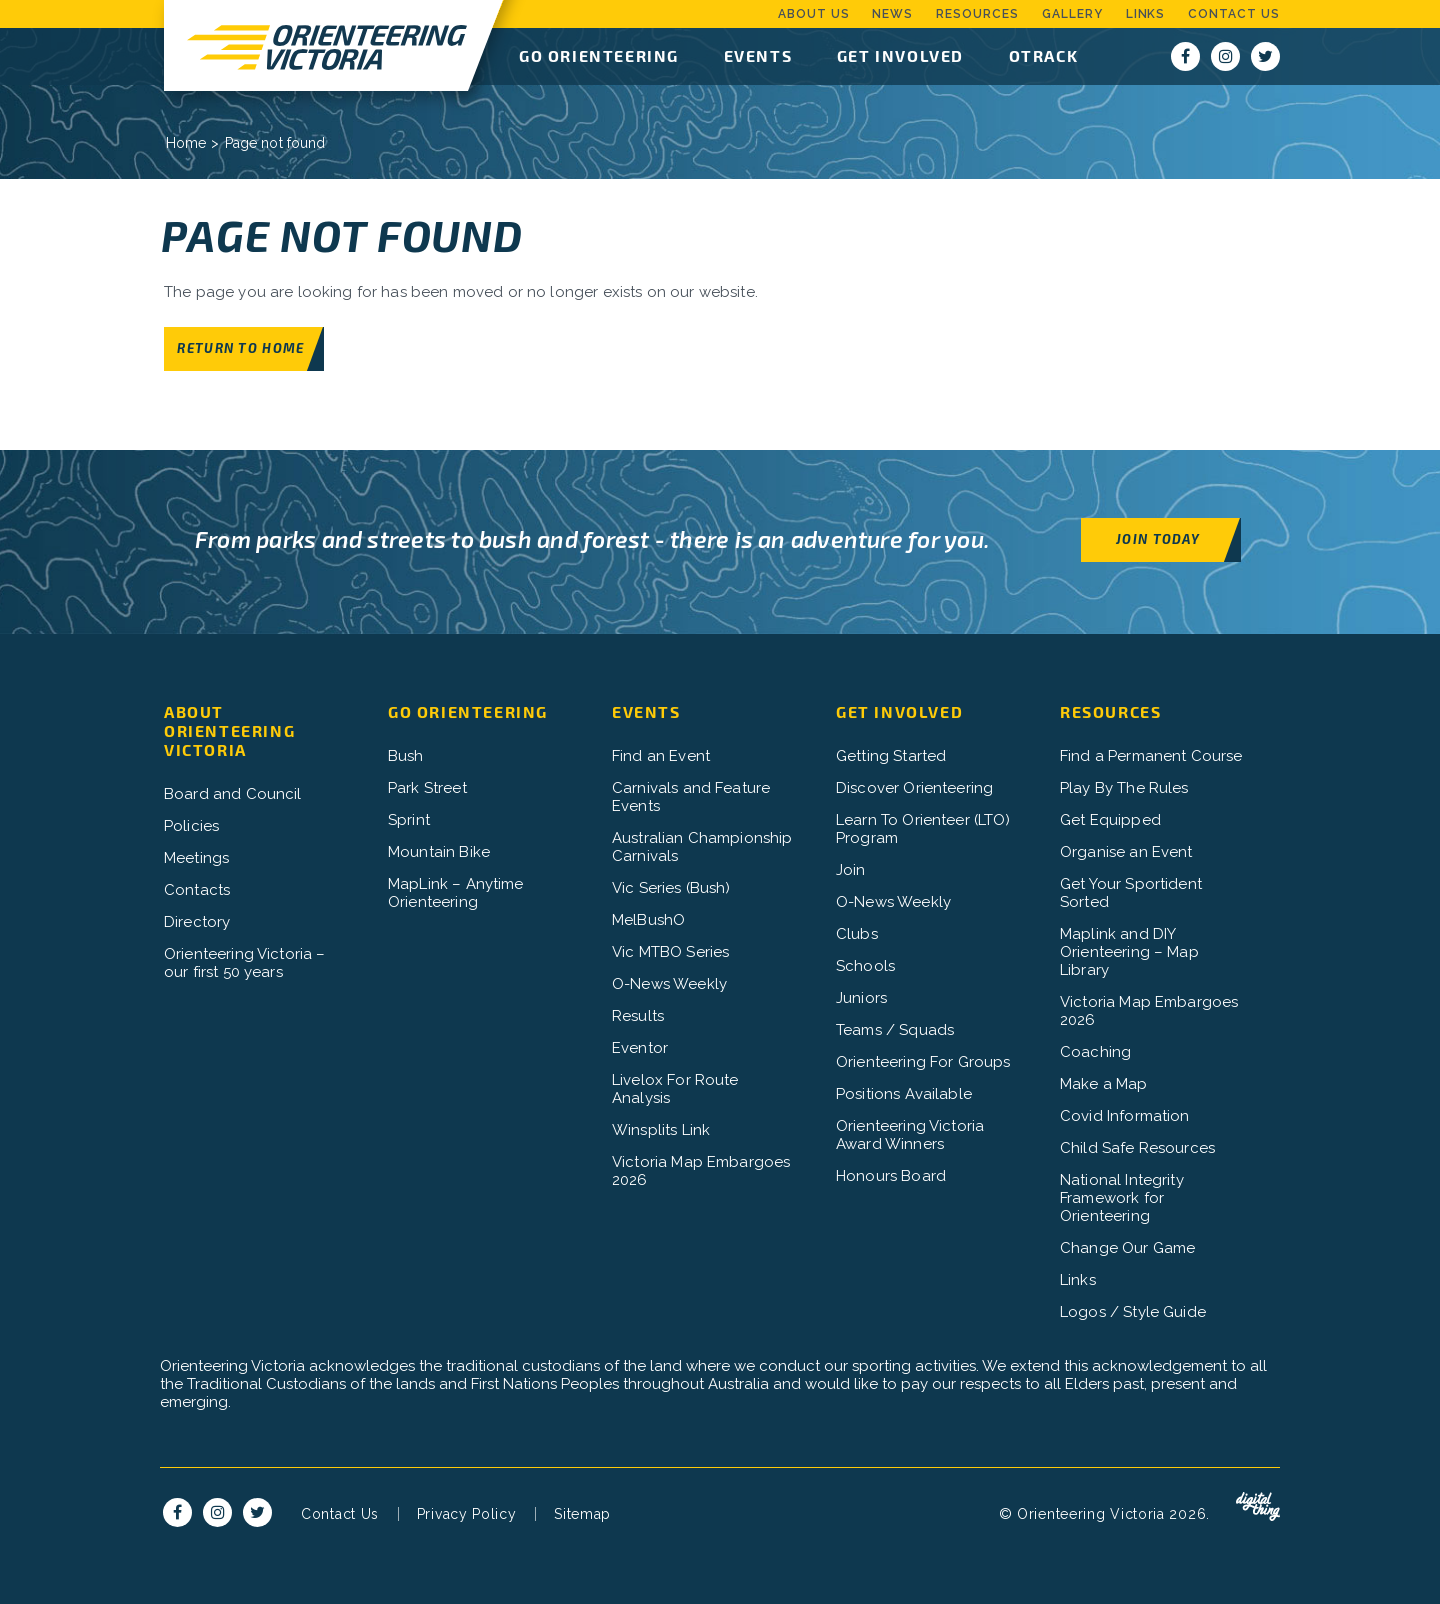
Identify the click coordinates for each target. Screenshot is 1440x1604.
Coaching (1095, 1052)
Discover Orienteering (914, 788)
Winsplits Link (661, 1130)
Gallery (1072, 14)
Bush (406, 756)
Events (758, 55)
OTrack (1044, 55)
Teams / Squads (895, 1030)
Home (186, 143)
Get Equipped (1110, 820)
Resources (977, 14)
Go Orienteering (599, 55)
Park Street (427, 788)
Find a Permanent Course (1151, 756)
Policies (191, 826)
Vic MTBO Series (670, 952)
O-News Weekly (669, 984)
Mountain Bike (439, 852)
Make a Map (1104, 1084)
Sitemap (582, 1514)
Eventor (640, 1048)
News (892, 14)
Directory (197, 922)
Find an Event (661, 756)
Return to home (240, 347)
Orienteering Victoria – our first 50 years (244, 963)
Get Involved (900, 55)
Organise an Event (1126, 852)
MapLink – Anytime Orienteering (456, 893)
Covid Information (1125, 1116)
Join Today (1158, 538)
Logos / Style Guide (1133, 1312)
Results (638, 1016)
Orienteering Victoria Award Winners (910, 1135)
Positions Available (904, 1094)
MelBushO (648, 920)
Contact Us (1234, 14)
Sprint (409, 820)
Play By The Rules (1124, 788)
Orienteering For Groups (923, 1062)
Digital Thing (1258, 1507)
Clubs (857, 934)
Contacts (197, 890)
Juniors (861, 998)
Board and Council (233, 794)
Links (1146, 14)
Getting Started (891, 756)
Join (851, 870)
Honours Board (891, 1176)
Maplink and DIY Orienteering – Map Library (1129, 952)
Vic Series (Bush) (671, 888)
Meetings (196, 858)
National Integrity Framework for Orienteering (1122, 1198)
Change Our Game (1127, 1248)
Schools (865, 966)
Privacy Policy (467, 1514)
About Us (814, 14)
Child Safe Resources (1137, 1148)
